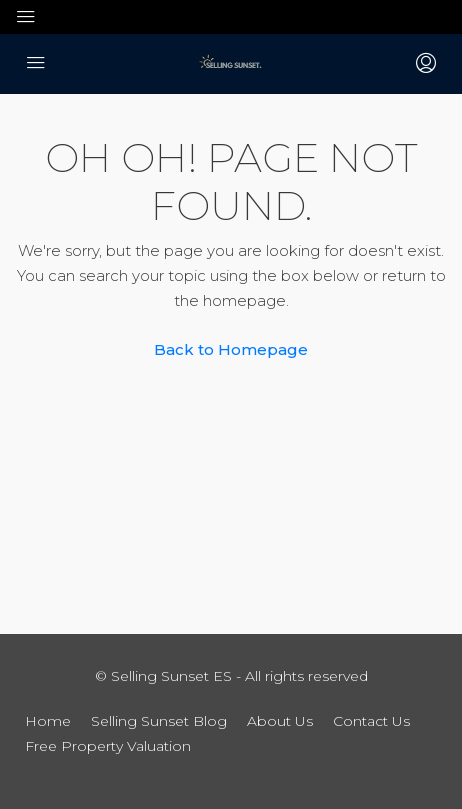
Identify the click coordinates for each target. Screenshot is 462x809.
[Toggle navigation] (26, 17)
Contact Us (371, 721)
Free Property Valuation (108, 746)
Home (48, 721)
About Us (280, 721)
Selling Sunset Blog (159, 721)
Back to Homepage (231, 349)
